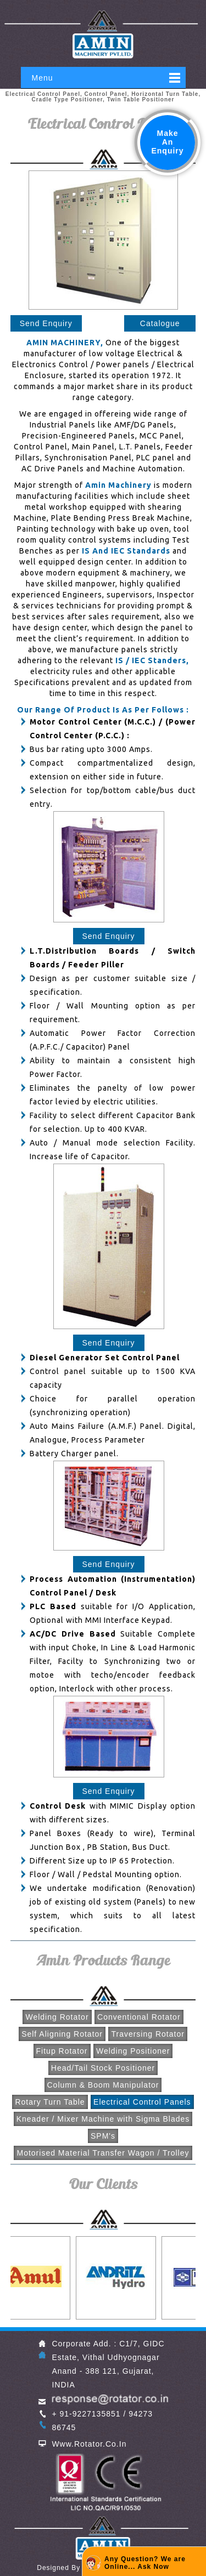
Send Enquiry (46, 323)
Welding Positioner (133, 2051)
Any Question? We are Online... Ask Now (145, 2563)
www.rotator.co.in (89, 2444)
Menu (42, 77)
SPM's (103, 2136)
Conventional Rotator (139, 2017)
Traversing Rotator (147, 2034)
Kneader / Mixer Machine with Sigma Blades (103, 2119)
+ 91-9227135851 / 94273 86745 (102, 2420)
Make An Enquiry (167, 142)
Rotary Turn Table (50, 2102)
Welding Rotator (56, 2017)
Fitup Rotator (62, 2051)
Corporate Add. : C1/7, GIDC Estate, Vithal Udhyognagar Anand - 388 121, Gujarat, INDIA (108, 2364)
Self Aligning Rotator (62, 2034)
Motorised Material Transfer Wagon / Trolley (102, 2152)
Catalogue (160, 323)
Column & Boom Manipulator (103, 2085)
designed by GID (66, 2568)
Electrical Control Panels (142, 2102)
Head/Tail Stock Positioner (103, 2068)
